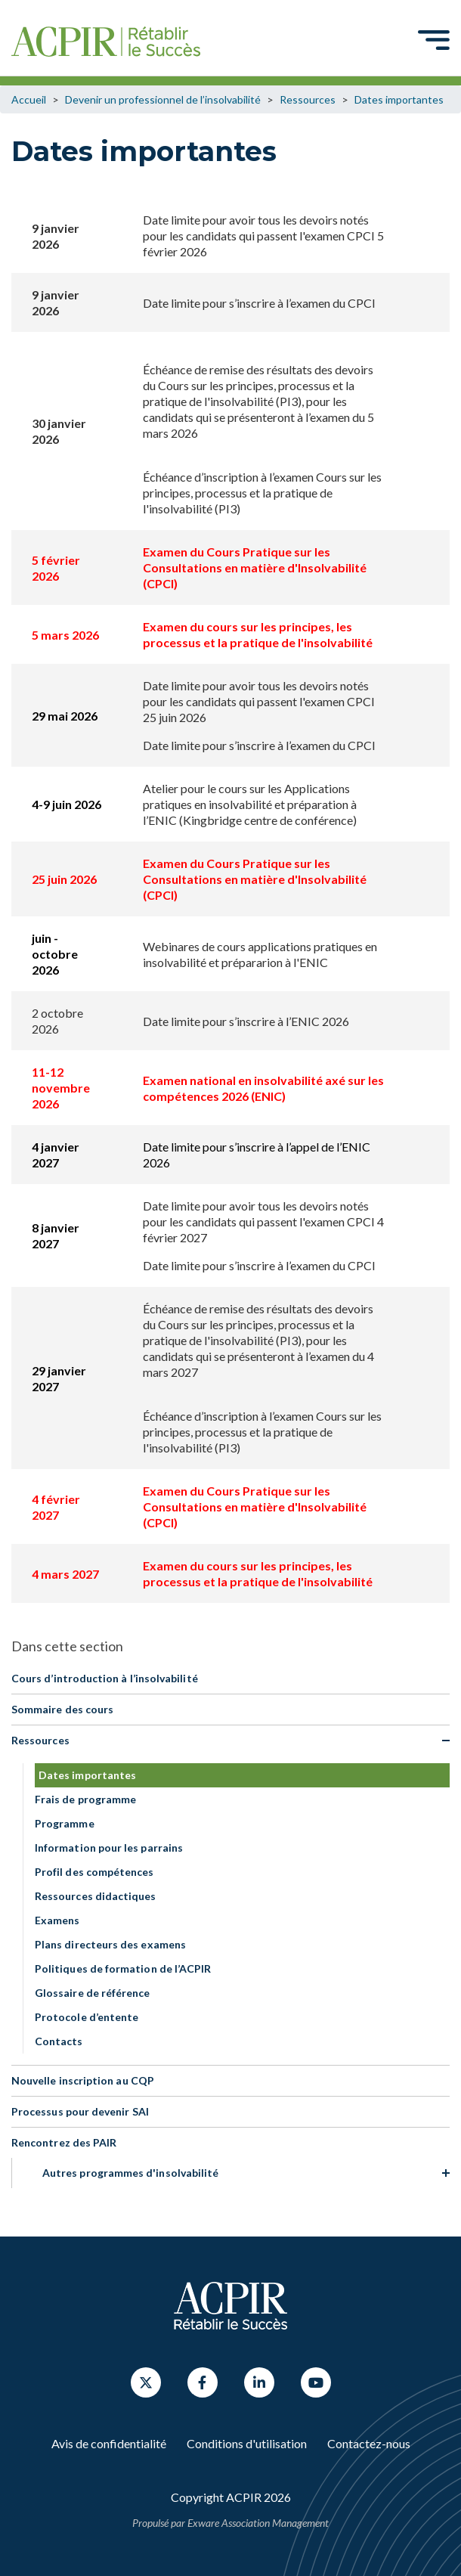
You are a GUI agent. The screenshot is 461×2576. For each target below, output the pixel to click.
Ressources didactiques (95, 1895)
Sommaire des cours (62, 1709)
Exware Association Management (258, 2522)
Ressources (308, 99)
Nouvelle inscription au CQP (82, 2080)
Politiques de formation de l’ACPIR (123, 1968)
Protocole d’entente (86, 2016)
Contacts (59, 2041)
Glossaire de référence (92, 1992)
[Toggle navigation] (434, 39)
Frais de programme (85, 1799)
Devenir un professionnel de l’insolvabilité (163, 99)
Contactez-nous (368, 2443)
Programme (64, 1823)
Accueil (28, 99)
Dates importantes (399, 99)
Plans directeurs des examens (110, 1944)
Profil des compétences (94, 1871)
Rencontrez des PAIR (63, 2142)
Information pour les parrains (109, 1847)
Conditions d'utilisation (247, 2443)
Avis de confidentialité (108, 2443)
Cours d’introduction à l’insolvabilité (104, 1678)
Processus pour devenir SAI (80, 2111)
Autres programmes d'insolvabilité (130, 2172)
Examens (57, 1920)
